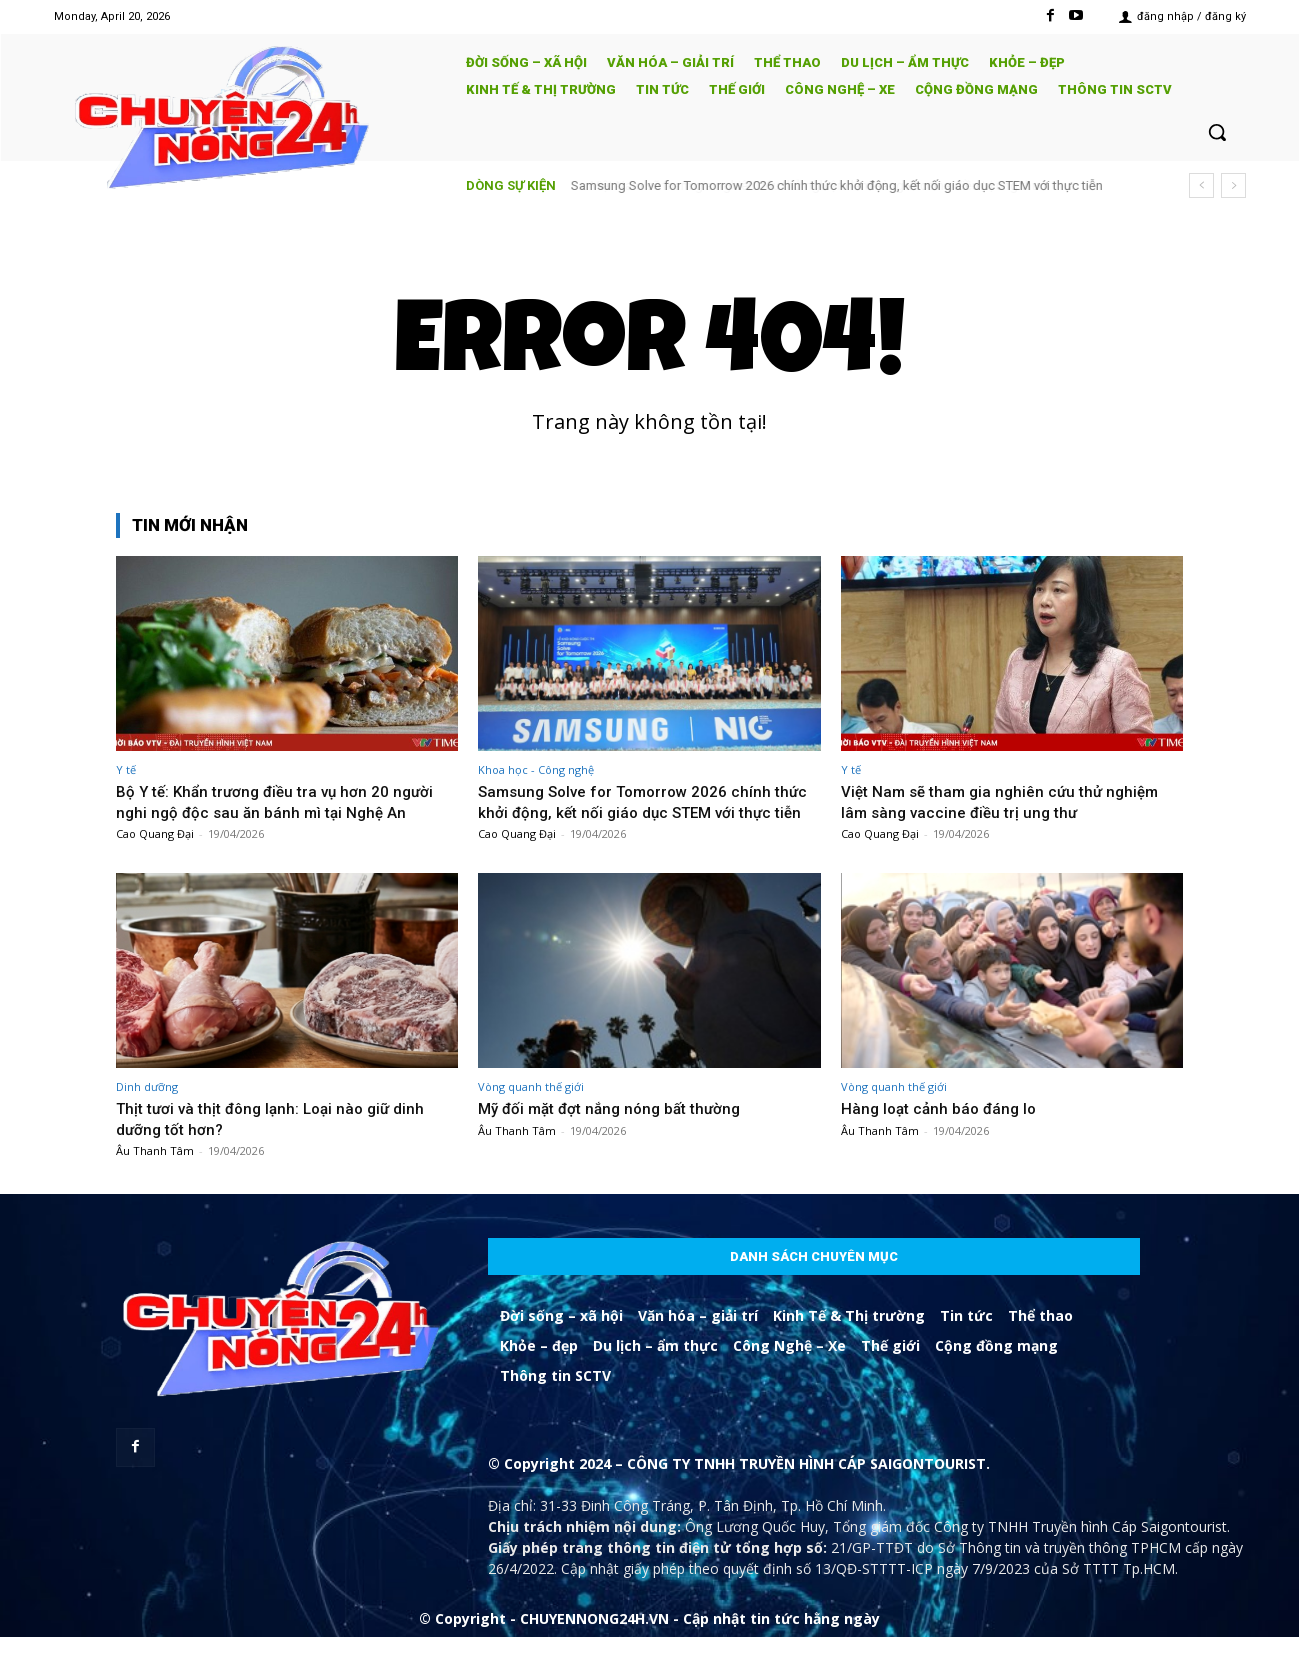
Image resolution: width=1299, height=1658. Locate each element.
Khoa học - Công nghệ (536, 769)
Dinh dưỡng (147, 1107)
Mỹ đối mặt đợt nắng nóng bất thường (620, 1129)
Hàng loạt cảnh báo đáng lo (944, 1129)
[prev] (1201, 185)
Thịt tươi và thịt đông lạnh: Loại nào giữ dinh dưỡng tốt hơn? (280, 1139)
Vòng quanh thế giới (531, 1107)
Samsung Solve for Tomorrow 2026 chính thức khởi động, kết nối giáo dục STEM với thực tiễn (837, 185)
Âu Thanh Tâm (155, 1171)
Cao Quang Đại (155, 833)
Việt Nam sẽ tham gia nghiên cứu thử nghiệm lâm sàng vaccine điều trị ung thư (1010, 801)
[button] (1217, 132)
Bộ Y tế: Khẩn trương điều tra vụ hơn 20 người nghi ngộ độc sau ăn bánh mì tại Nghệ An (285, 801)
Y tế (126, 769)
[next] (1233, 185)
